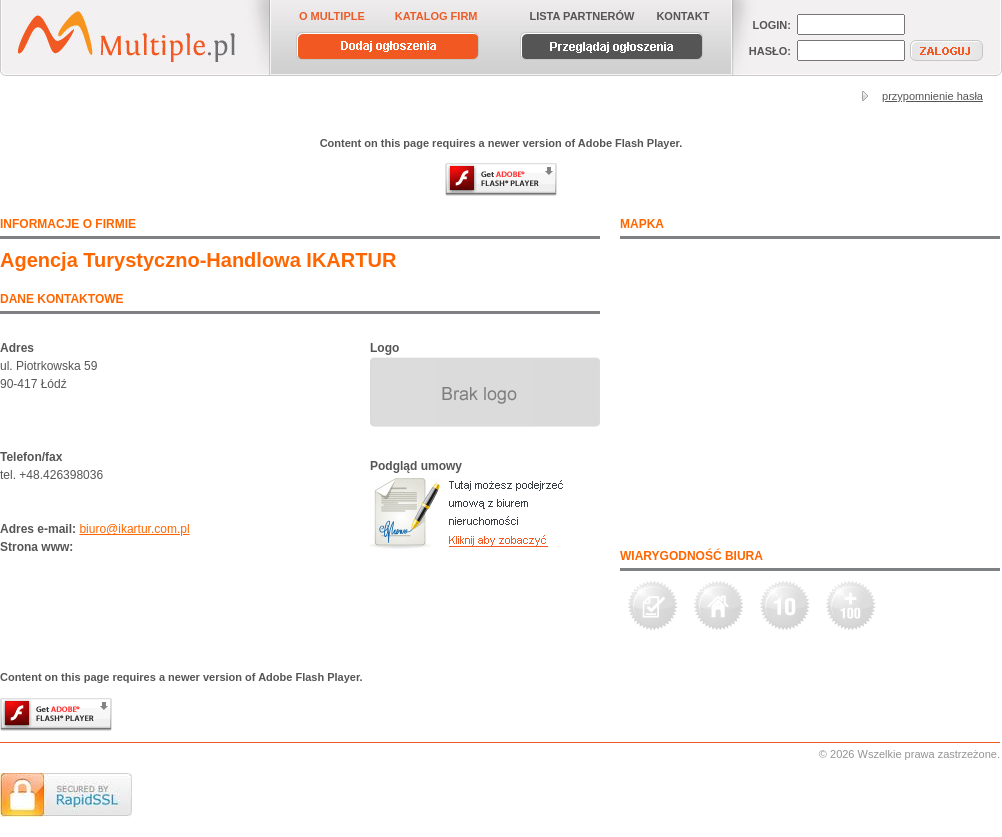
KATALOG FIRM (436, 16)
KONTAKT (682, 16)
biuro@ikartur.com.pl (134, 529)
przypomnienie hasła (932, 96)
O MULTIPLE (332, 16)
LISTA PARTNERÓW (582, 16)
